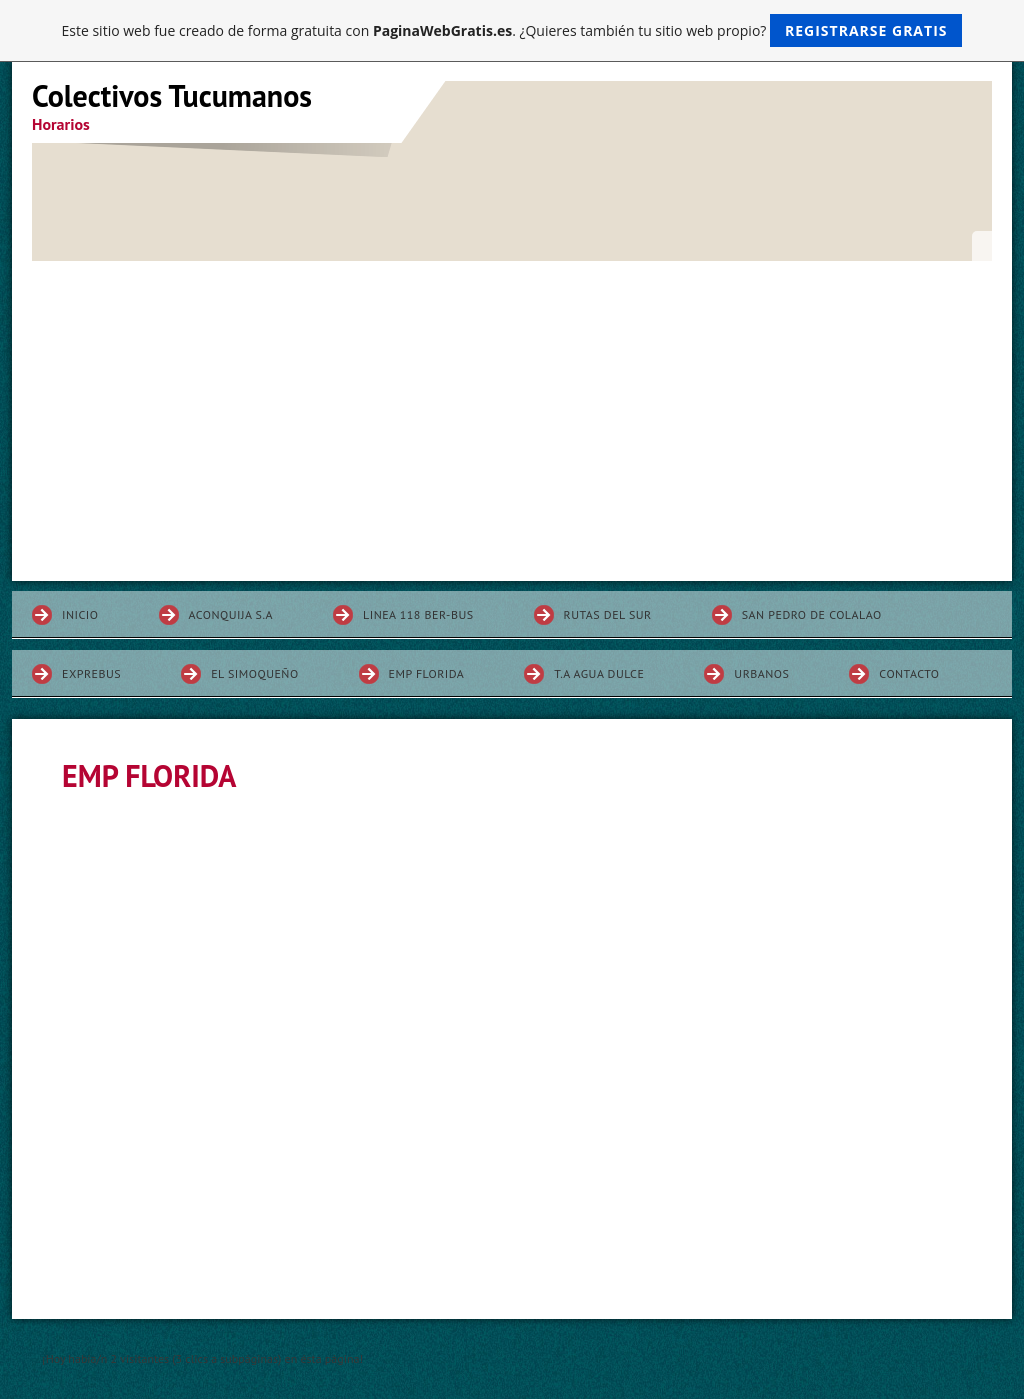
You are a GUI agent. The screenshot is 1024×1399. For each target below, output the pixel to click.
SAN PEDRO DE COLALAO (812, 614)
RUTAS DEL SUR (608, 614)
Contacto (909, 673)
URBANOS (761, 673)
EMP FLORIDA (427, 673)
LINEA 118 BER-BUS (418, 614)
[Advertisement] (512, 411)
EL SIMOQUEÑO (254, 673)
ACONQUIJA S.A (231, 614)
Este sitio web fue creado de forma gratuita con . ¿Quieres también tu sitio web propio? (512, 30)
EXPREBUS (91, 673)
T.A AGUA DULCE (599, 673)
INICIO (80, 614)
